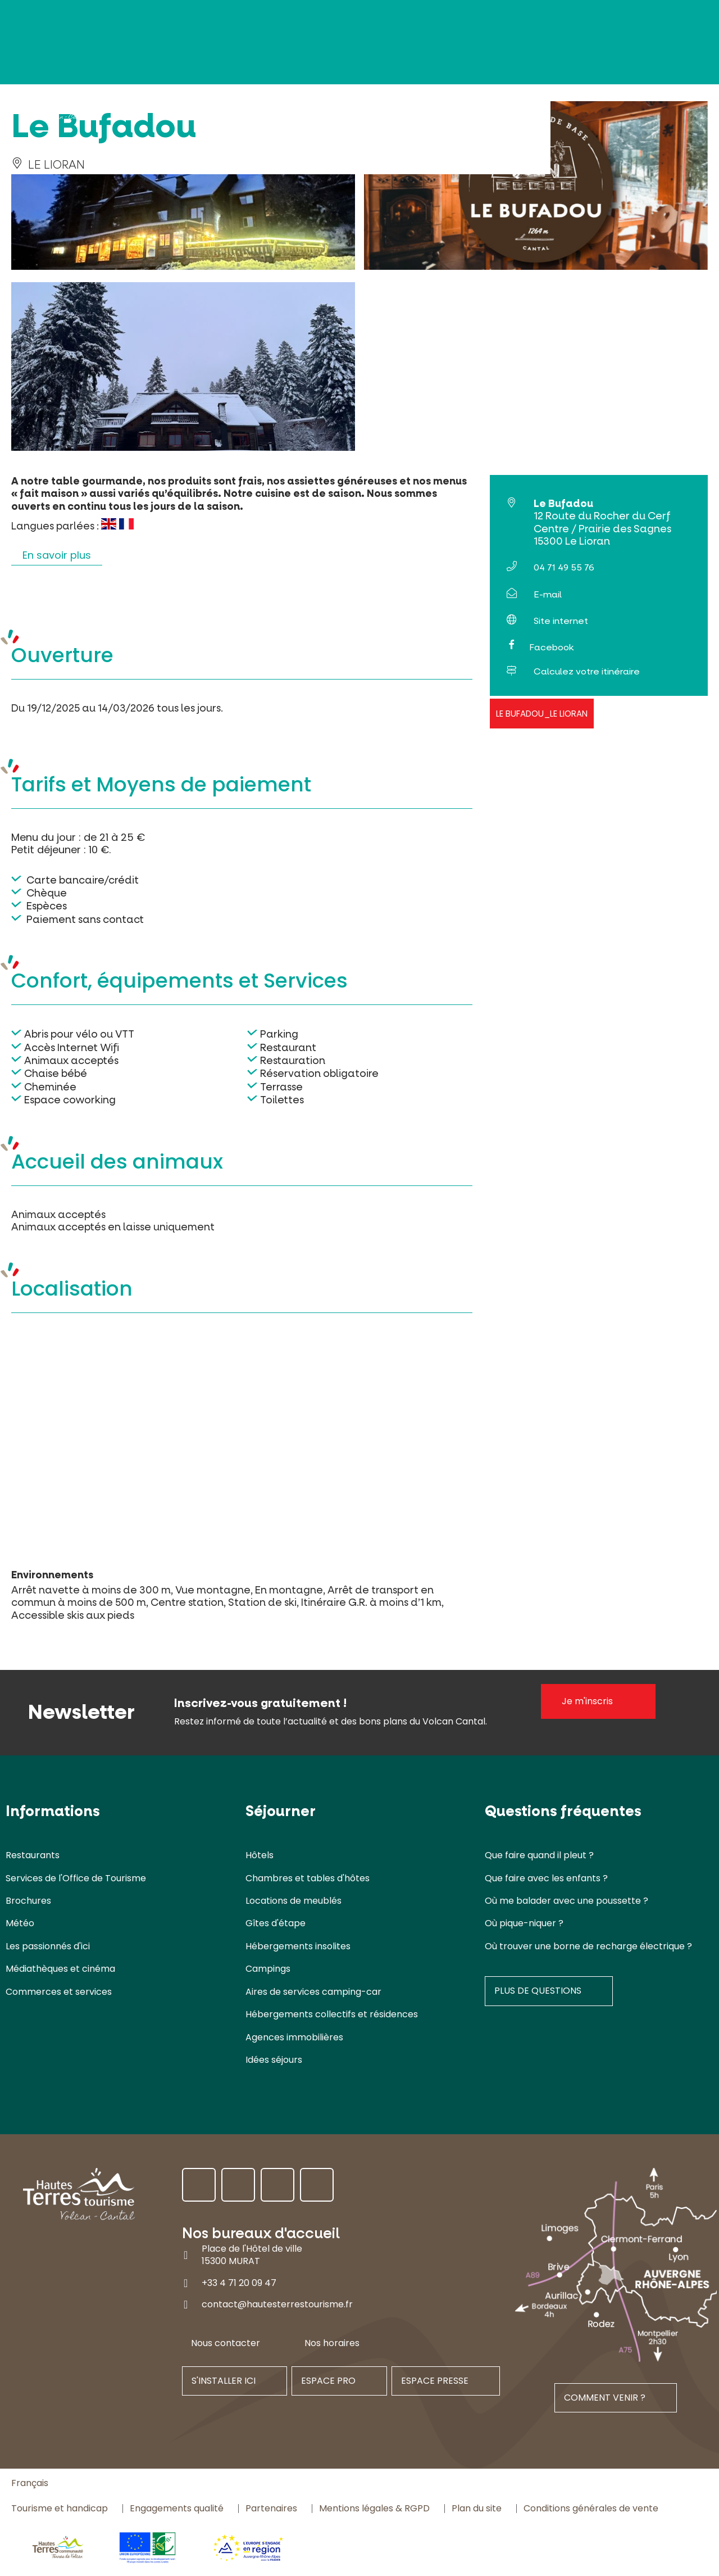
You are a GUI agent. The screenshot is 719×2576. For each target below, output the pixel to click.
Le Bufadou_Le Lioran (542, 713)
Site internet (561, 621)
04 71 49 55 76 (564, 567)
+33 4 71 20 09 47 (239, 2282)
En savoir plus (56, 555)
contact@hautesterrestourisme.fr (277, 2304)
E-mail (548, 594)
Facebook (551, 647)
